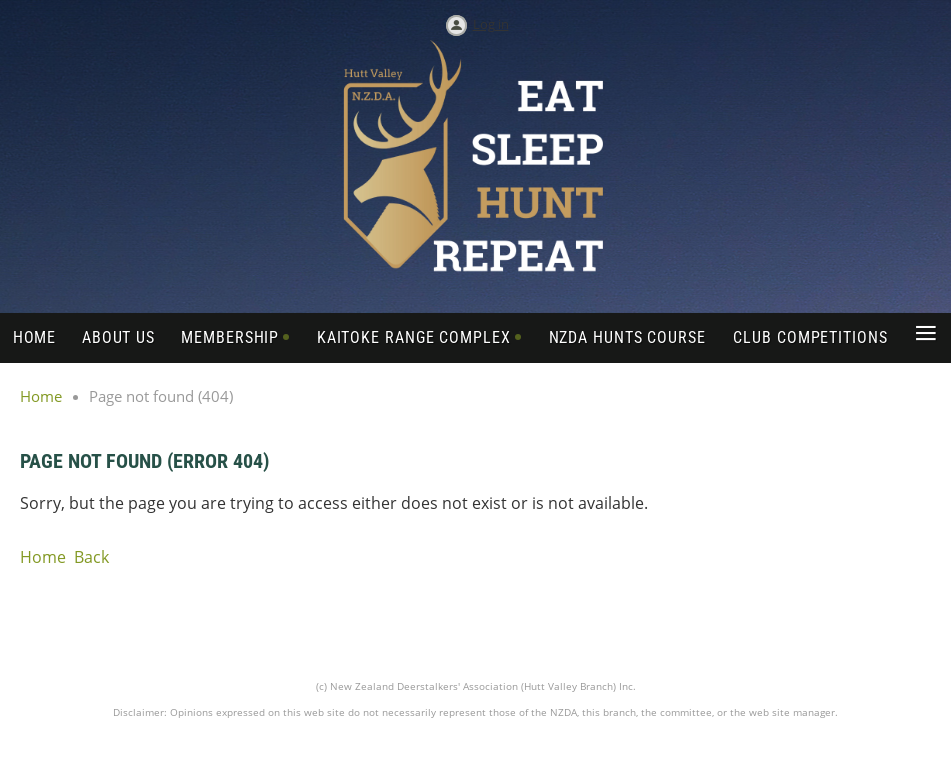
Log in (491, 24)
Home (41, 396)
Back (91, 557)
